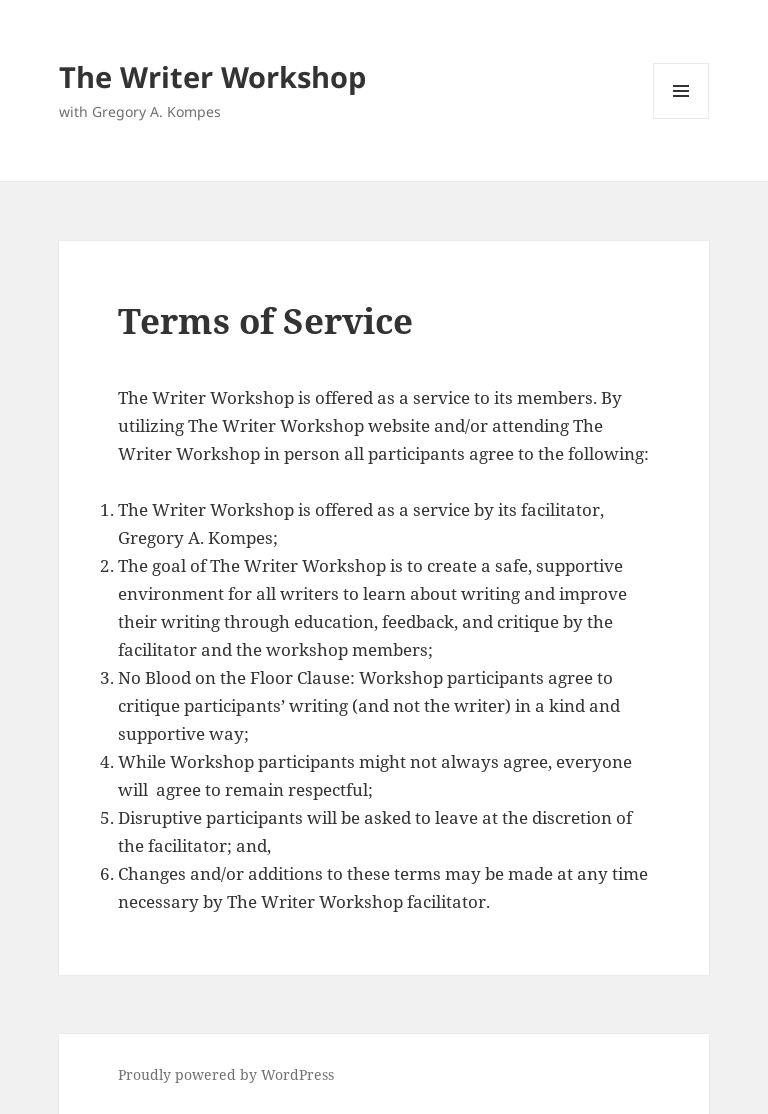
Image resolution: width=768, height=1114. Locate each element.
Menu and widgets (681, 118)
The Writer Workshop (212, 76)
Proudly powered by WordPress (226, 1074)
